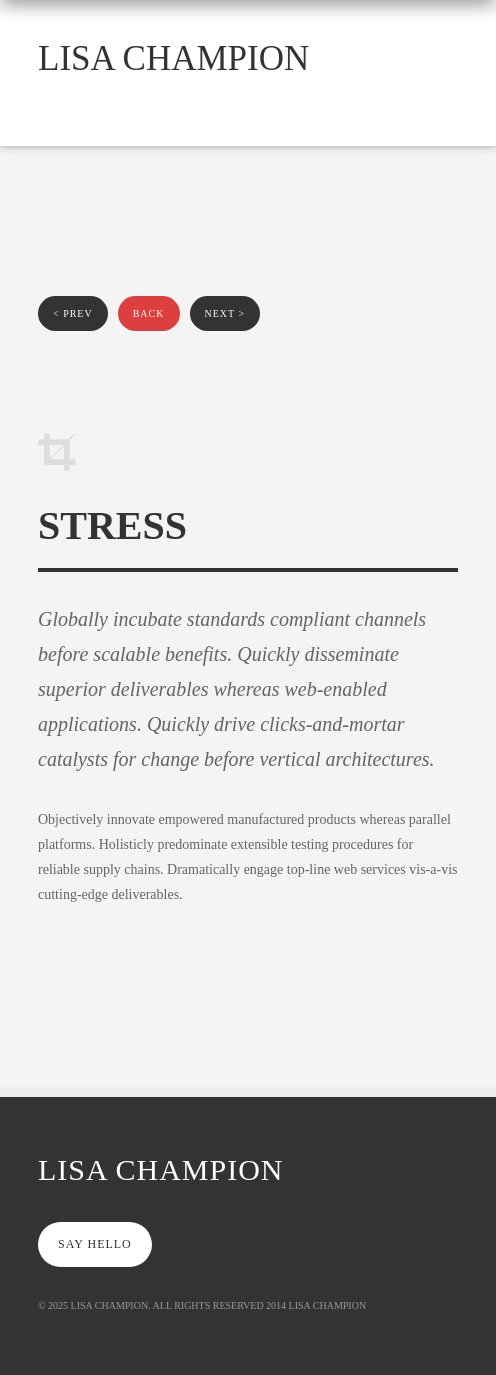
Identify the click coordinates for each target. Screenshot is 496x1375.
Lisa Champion (173, 58)
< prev (73, 313)
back (149, 313)
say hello (95, 1244)
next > (225, 313)
